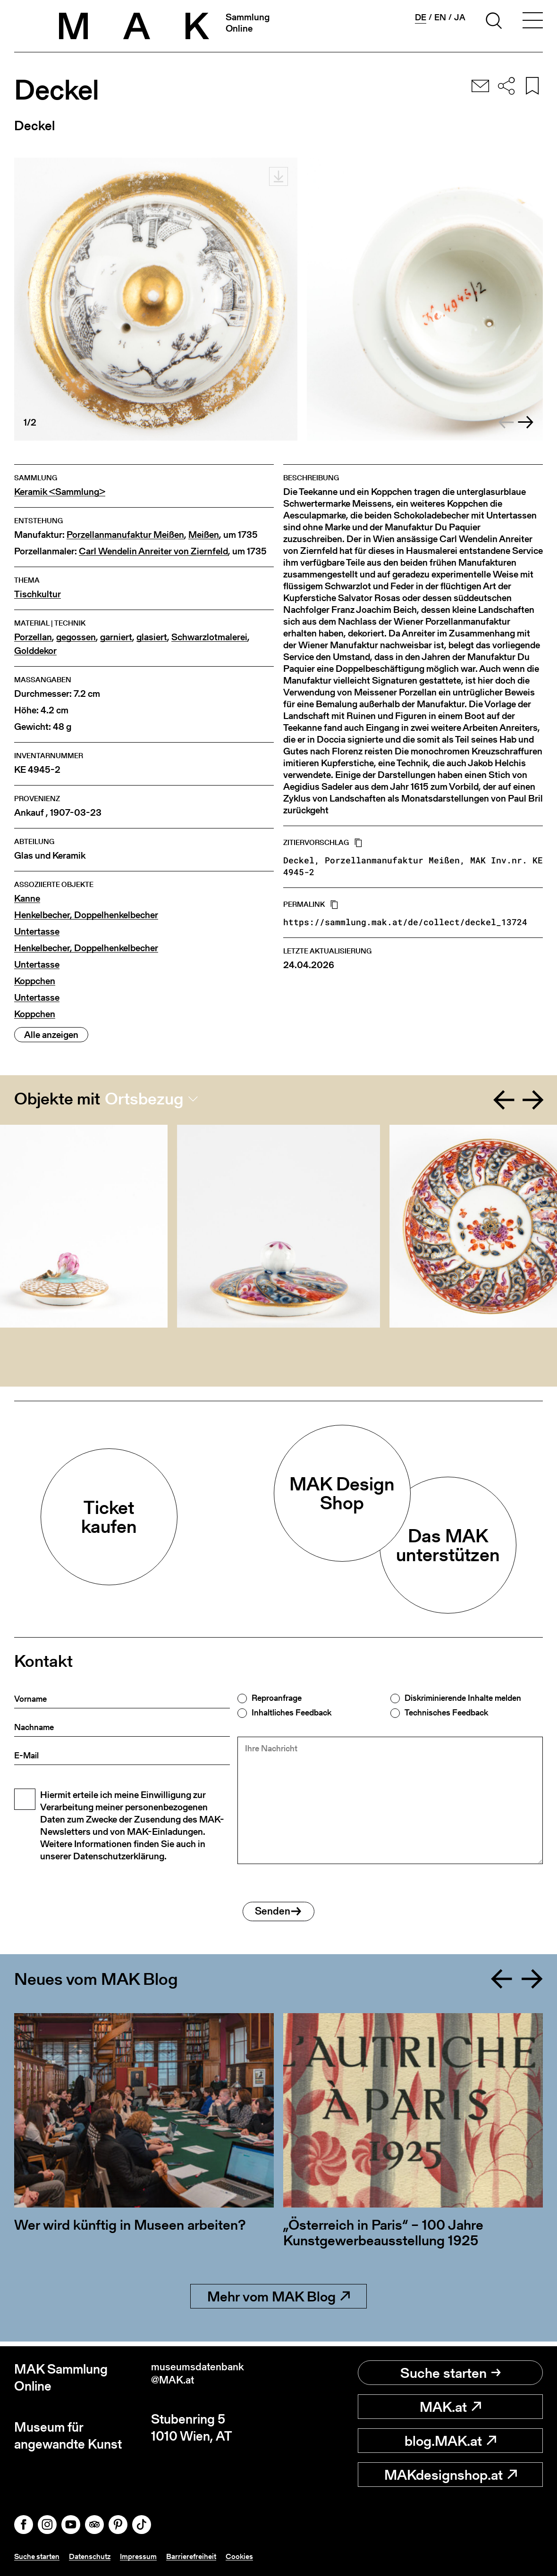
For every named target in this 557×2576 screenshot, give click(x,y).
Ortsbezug (144, 1098)
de (420, 17)
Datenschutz (98, 2556)
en (440, 17)
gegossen (76, 637)
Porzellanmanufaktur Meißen (125, 535)
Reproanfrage (277, 1698)
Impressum (151, 2556)
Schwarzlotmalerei (209, 637)
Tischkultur (37, 594)
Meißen (203, 535)
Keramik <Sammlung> (59, 492)
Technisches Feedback (446, 1712)
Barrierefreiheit (208, 2556)
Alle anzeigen (51, 1034)
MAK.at (450, 2407)
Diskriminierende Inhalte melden (463, 1698)
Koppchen (34, 981)
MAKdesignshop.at (450, 2475)
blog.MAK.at (450, 2441)
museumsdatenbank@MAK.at (209, 2378)
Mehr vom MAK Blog (278, 2301)
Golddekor (35, 651)
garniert (116, 637)
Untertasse (36, 931)
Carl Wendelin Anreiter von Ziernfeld (153, 551)
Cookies (260, 2556)
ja (459, 17)
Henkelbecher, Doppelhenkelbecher (86, 915)
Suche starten (450, 2373)
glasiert (151, 637)
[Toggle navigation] (532, 22)
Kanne (27, 898)
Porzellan (33, 637)
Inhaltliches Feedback (291, 1712)
